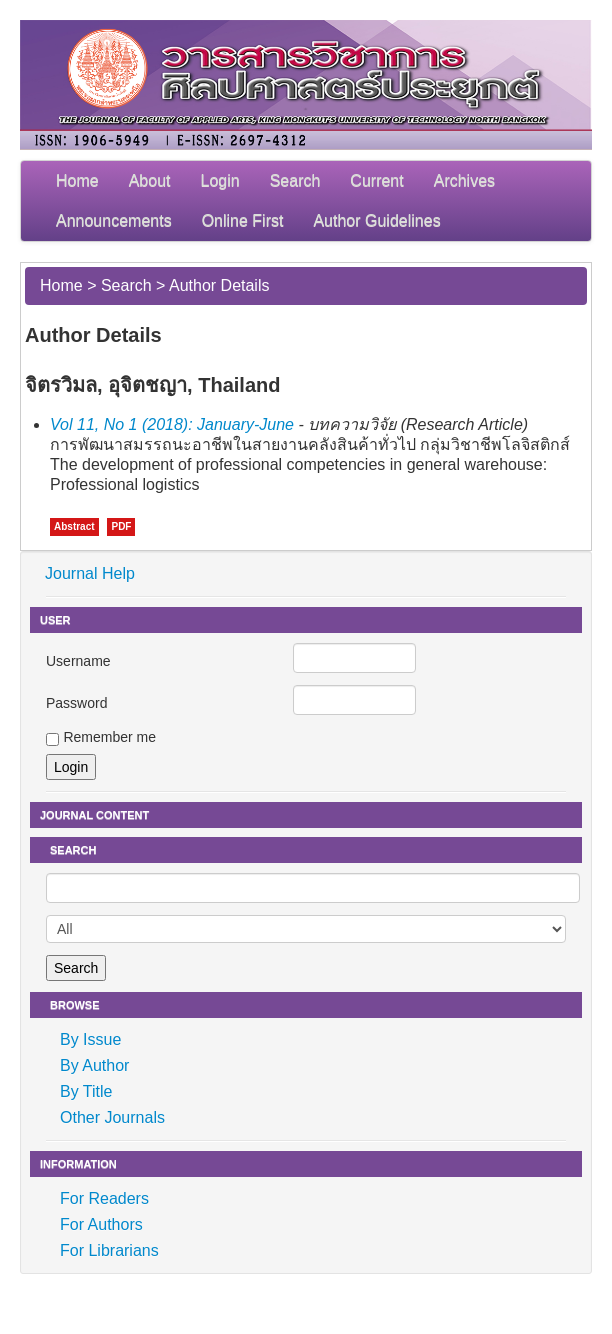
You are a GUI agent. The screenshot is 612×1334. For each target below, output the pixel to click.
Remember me (109, 737)
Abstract (74, 526)
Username (78, 661)
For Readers (104, 1198)
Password (76, 703)
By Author (94, 1065)
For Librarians (109, 1250)
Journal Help (90, 573)
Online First (243, 220)
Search (295, 180)
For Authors (101, 1224)
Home (77, 180)
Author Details (219, 285)
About (150, 180)
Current (376, 180)
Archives (464, 180)
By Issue (90, 1039)
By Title (86, 1091)
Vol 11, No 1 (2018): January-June (172, 424)
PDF (121, 526)
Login (220, 180)
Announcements (114, 220)
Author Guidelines (376, 220)
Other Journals (112, 1117)
